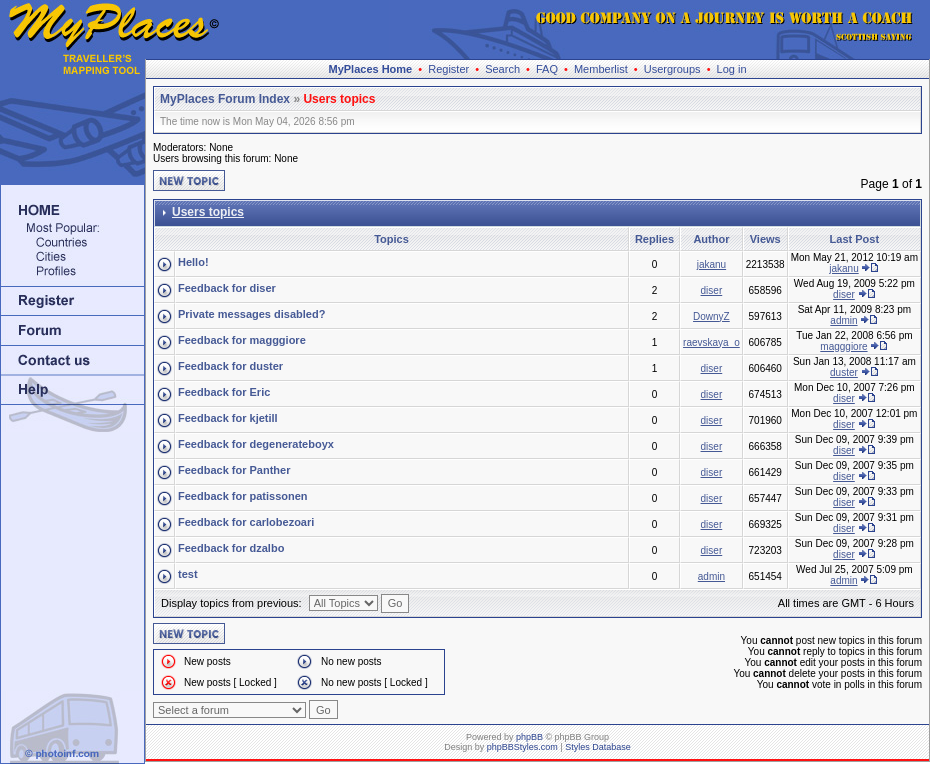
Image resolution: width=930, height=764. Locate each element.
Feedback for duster (230, 366)
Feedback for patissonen (243, 496)
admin (843, 320)
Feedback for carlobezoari (246, 522)
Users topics (339, 99)
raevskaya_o (711, 342)
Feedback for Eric (224, 392)
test (188, 574)
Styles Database (598, 747)
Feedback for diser (227, 288)
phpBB (529, 737)
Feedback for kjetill (228, 418)
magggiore (843, 346)
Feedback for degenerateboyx (256, 444)
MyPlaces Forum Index (225, 99)
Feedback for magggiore (242, 340)
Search (502, 69)
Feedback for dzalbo (231, 548)
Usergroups (672, 69)
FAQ (547, 69)
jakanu (711, 264)
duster (844, 372)
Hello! (193, 262)
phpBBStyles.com (522, 747)
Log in (732, 69)
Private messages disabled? (251, 314)
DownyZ (711, 316)
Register (448, 69)
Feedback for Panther (234, 470)
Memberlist (601, 69)
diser (712, 290)
